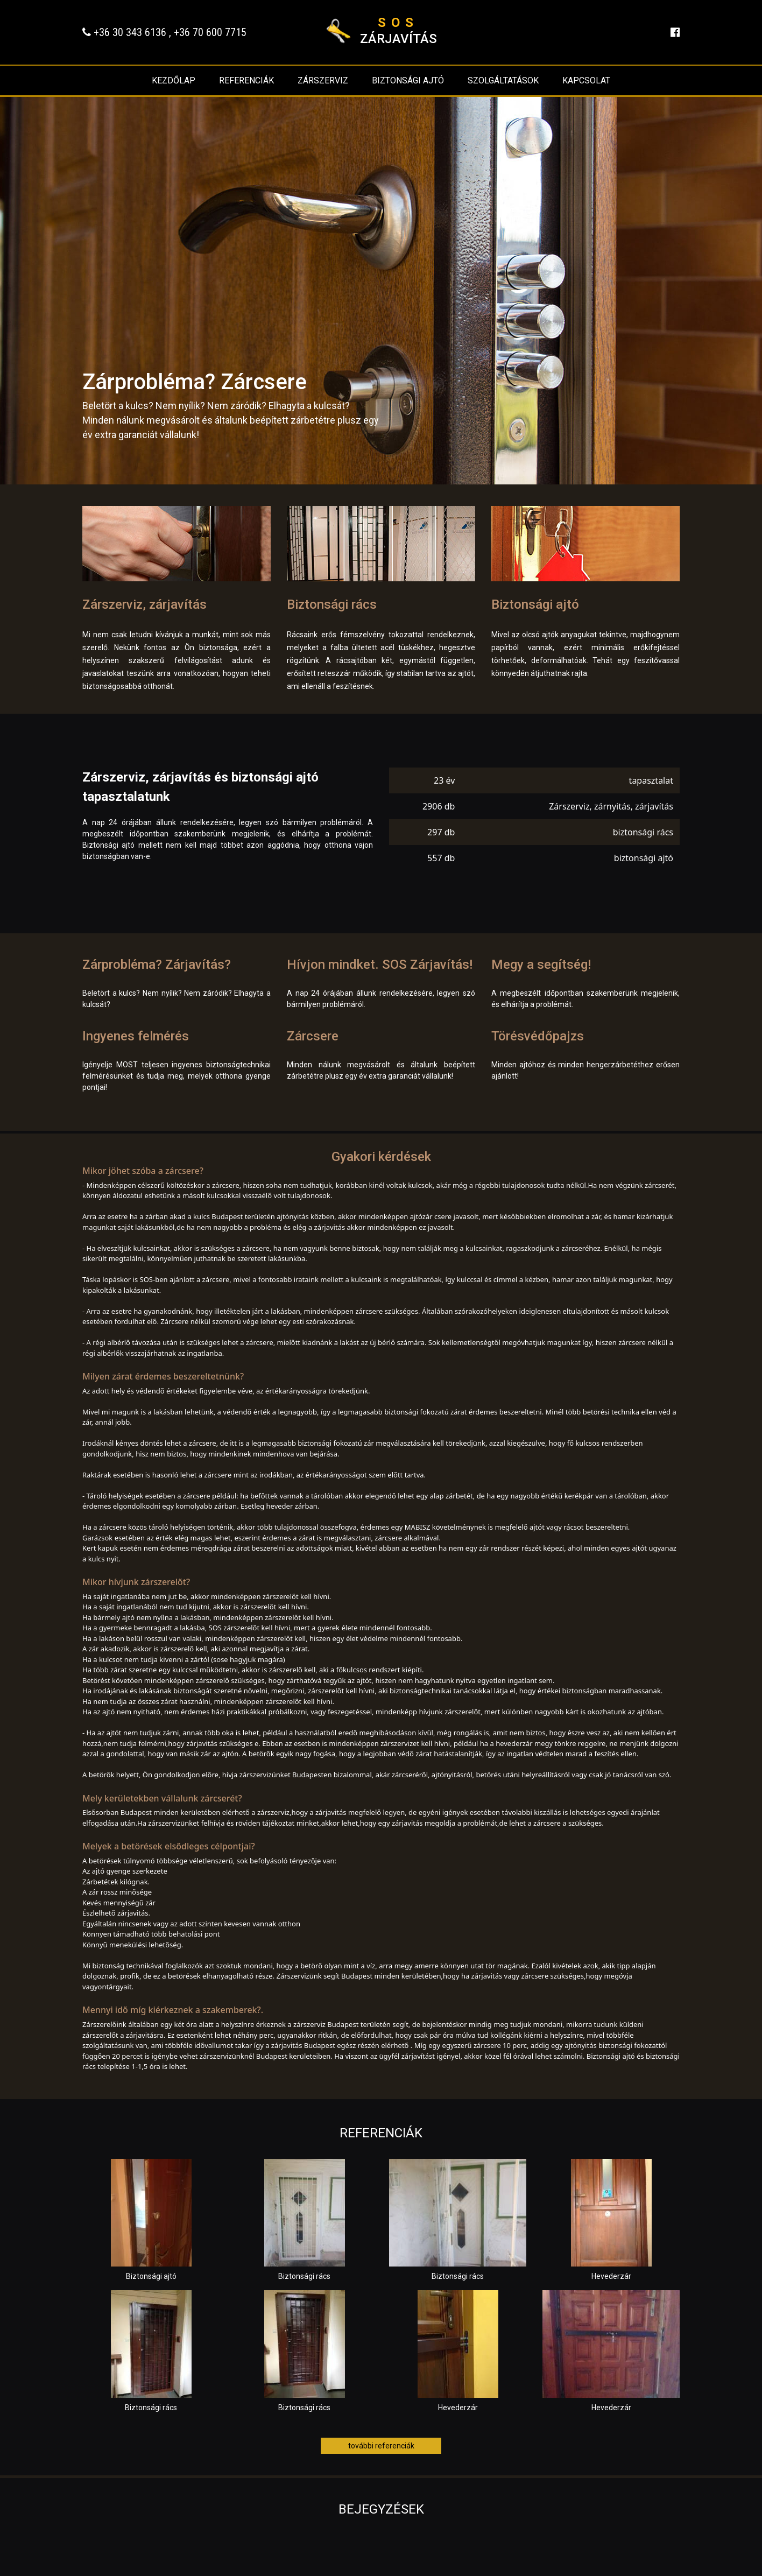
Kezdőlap (173, 80)
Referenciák (246, 80)
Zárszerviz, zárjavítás (144, 604)
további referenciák (381, 2445)
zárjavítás (398, 31)
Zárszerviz (323, 80)
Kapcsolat (586, 80)
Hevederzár (611, 2276)
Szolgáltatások (503, 80)
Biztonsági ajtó (408, 80)
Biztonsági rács (332, 604)
